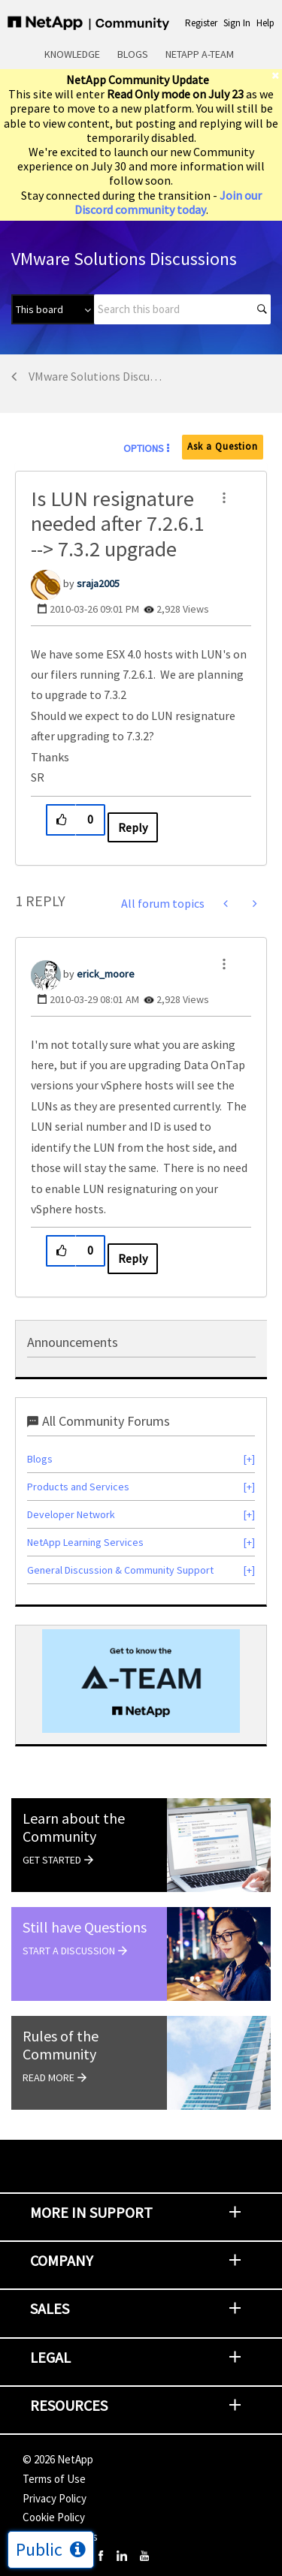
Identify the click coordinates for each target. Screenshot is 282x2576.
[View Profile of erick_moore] (106, 974)
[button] (224, 498)
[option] (141, 1681)
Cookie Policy (54, 2517)
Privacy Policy (54, 2498)
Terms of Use (54, 2479)
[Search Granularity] (52, 309)
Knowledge (72, 54)
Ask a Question (222, 446)
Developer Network (71, 1514)
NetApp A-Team (199, 54)
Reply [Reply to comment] (132, 1258)
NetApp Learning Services (85, 1542)
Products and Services (78, 1486)
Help (265, 23)
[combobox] (182, 309)
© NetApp (58, 2459)
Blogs (132, 54)
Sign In (236, 23)
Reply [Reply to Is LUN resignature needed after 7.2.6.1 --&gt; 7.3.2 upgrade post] (132, 827)
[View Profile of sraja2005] (98, 583)
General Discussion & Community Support (120, 1570)
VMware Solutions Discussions (95, 376)
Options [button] (143, 448)
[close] (276, 75)
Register (201, 23)
